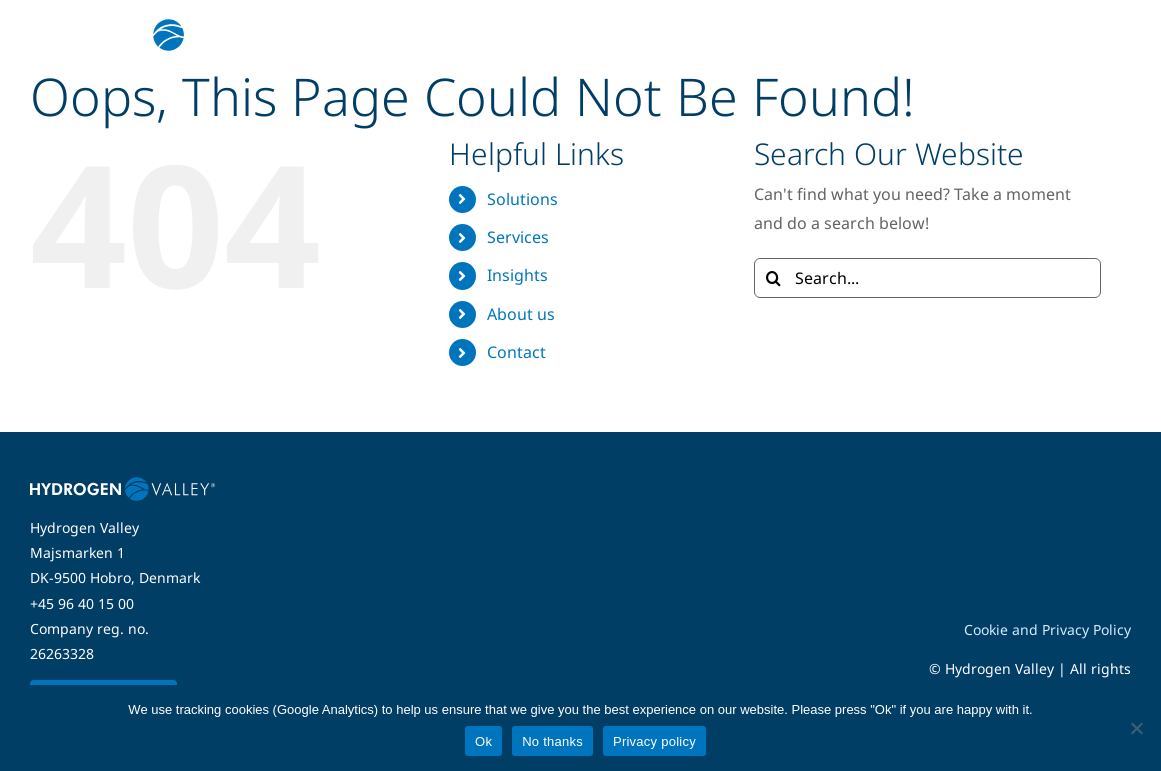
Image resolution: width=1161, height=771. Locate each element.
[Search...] (927, 278)
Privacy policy (654, 741)
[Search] (774, 278)
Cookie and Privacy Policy (1047, 629)
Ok (483, 741)
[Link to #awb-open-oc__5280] (1104, 35)
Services (518, 237)
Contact (516, 352)
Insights (517, 275)
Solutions (522, 199)
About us (521, 314)
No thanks (552, 741)
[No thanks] (1136, 728)
